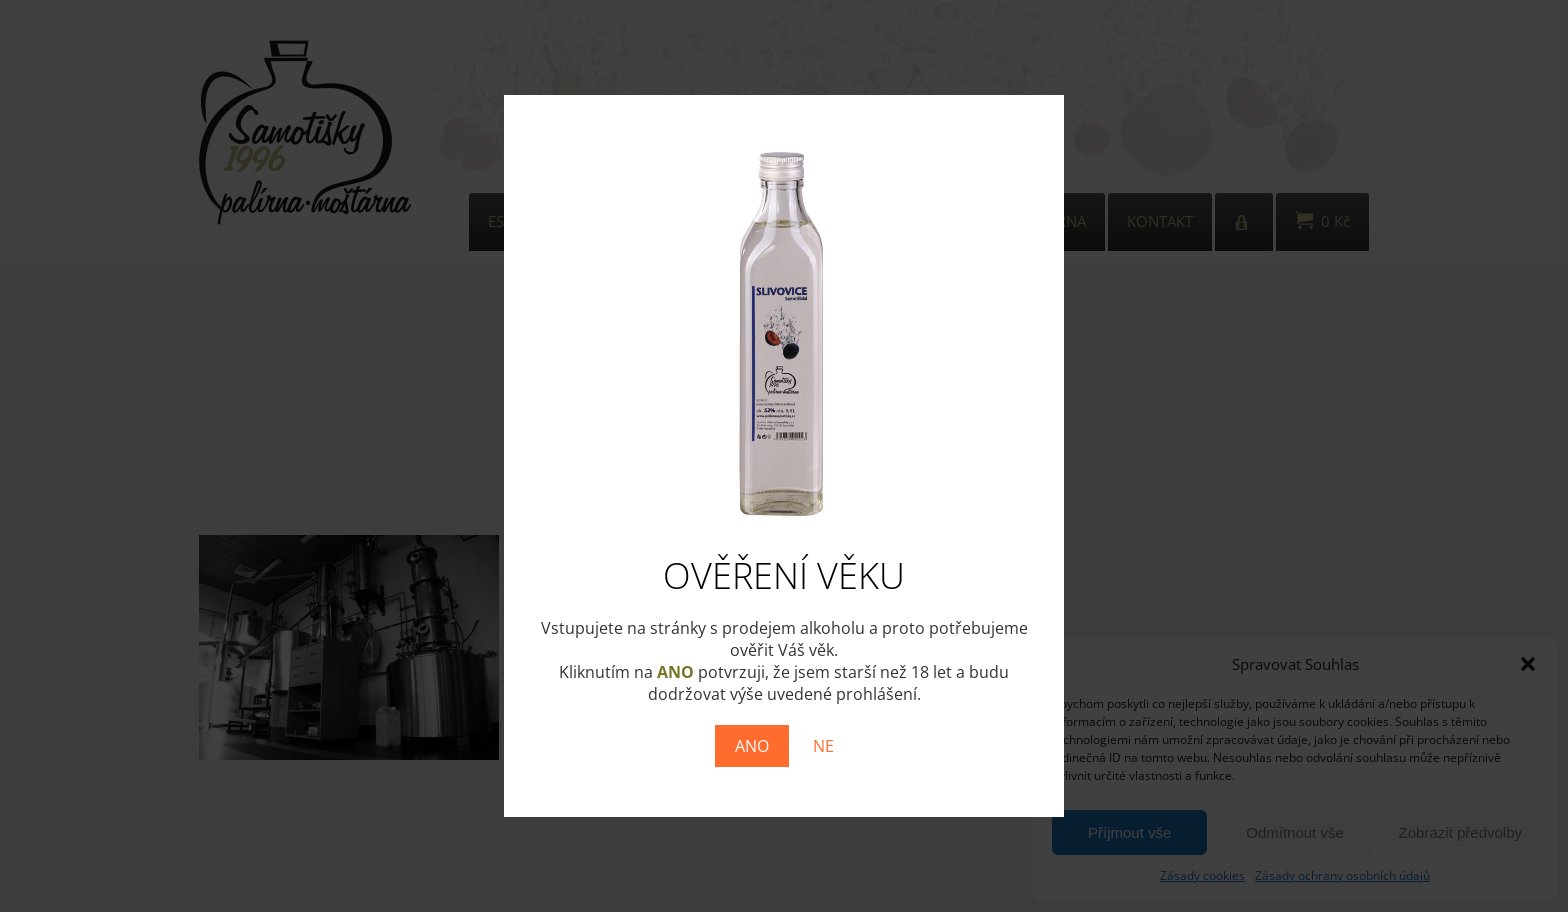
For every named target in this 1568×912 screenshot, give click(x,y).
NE (823, 746)
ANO (752, 746)
